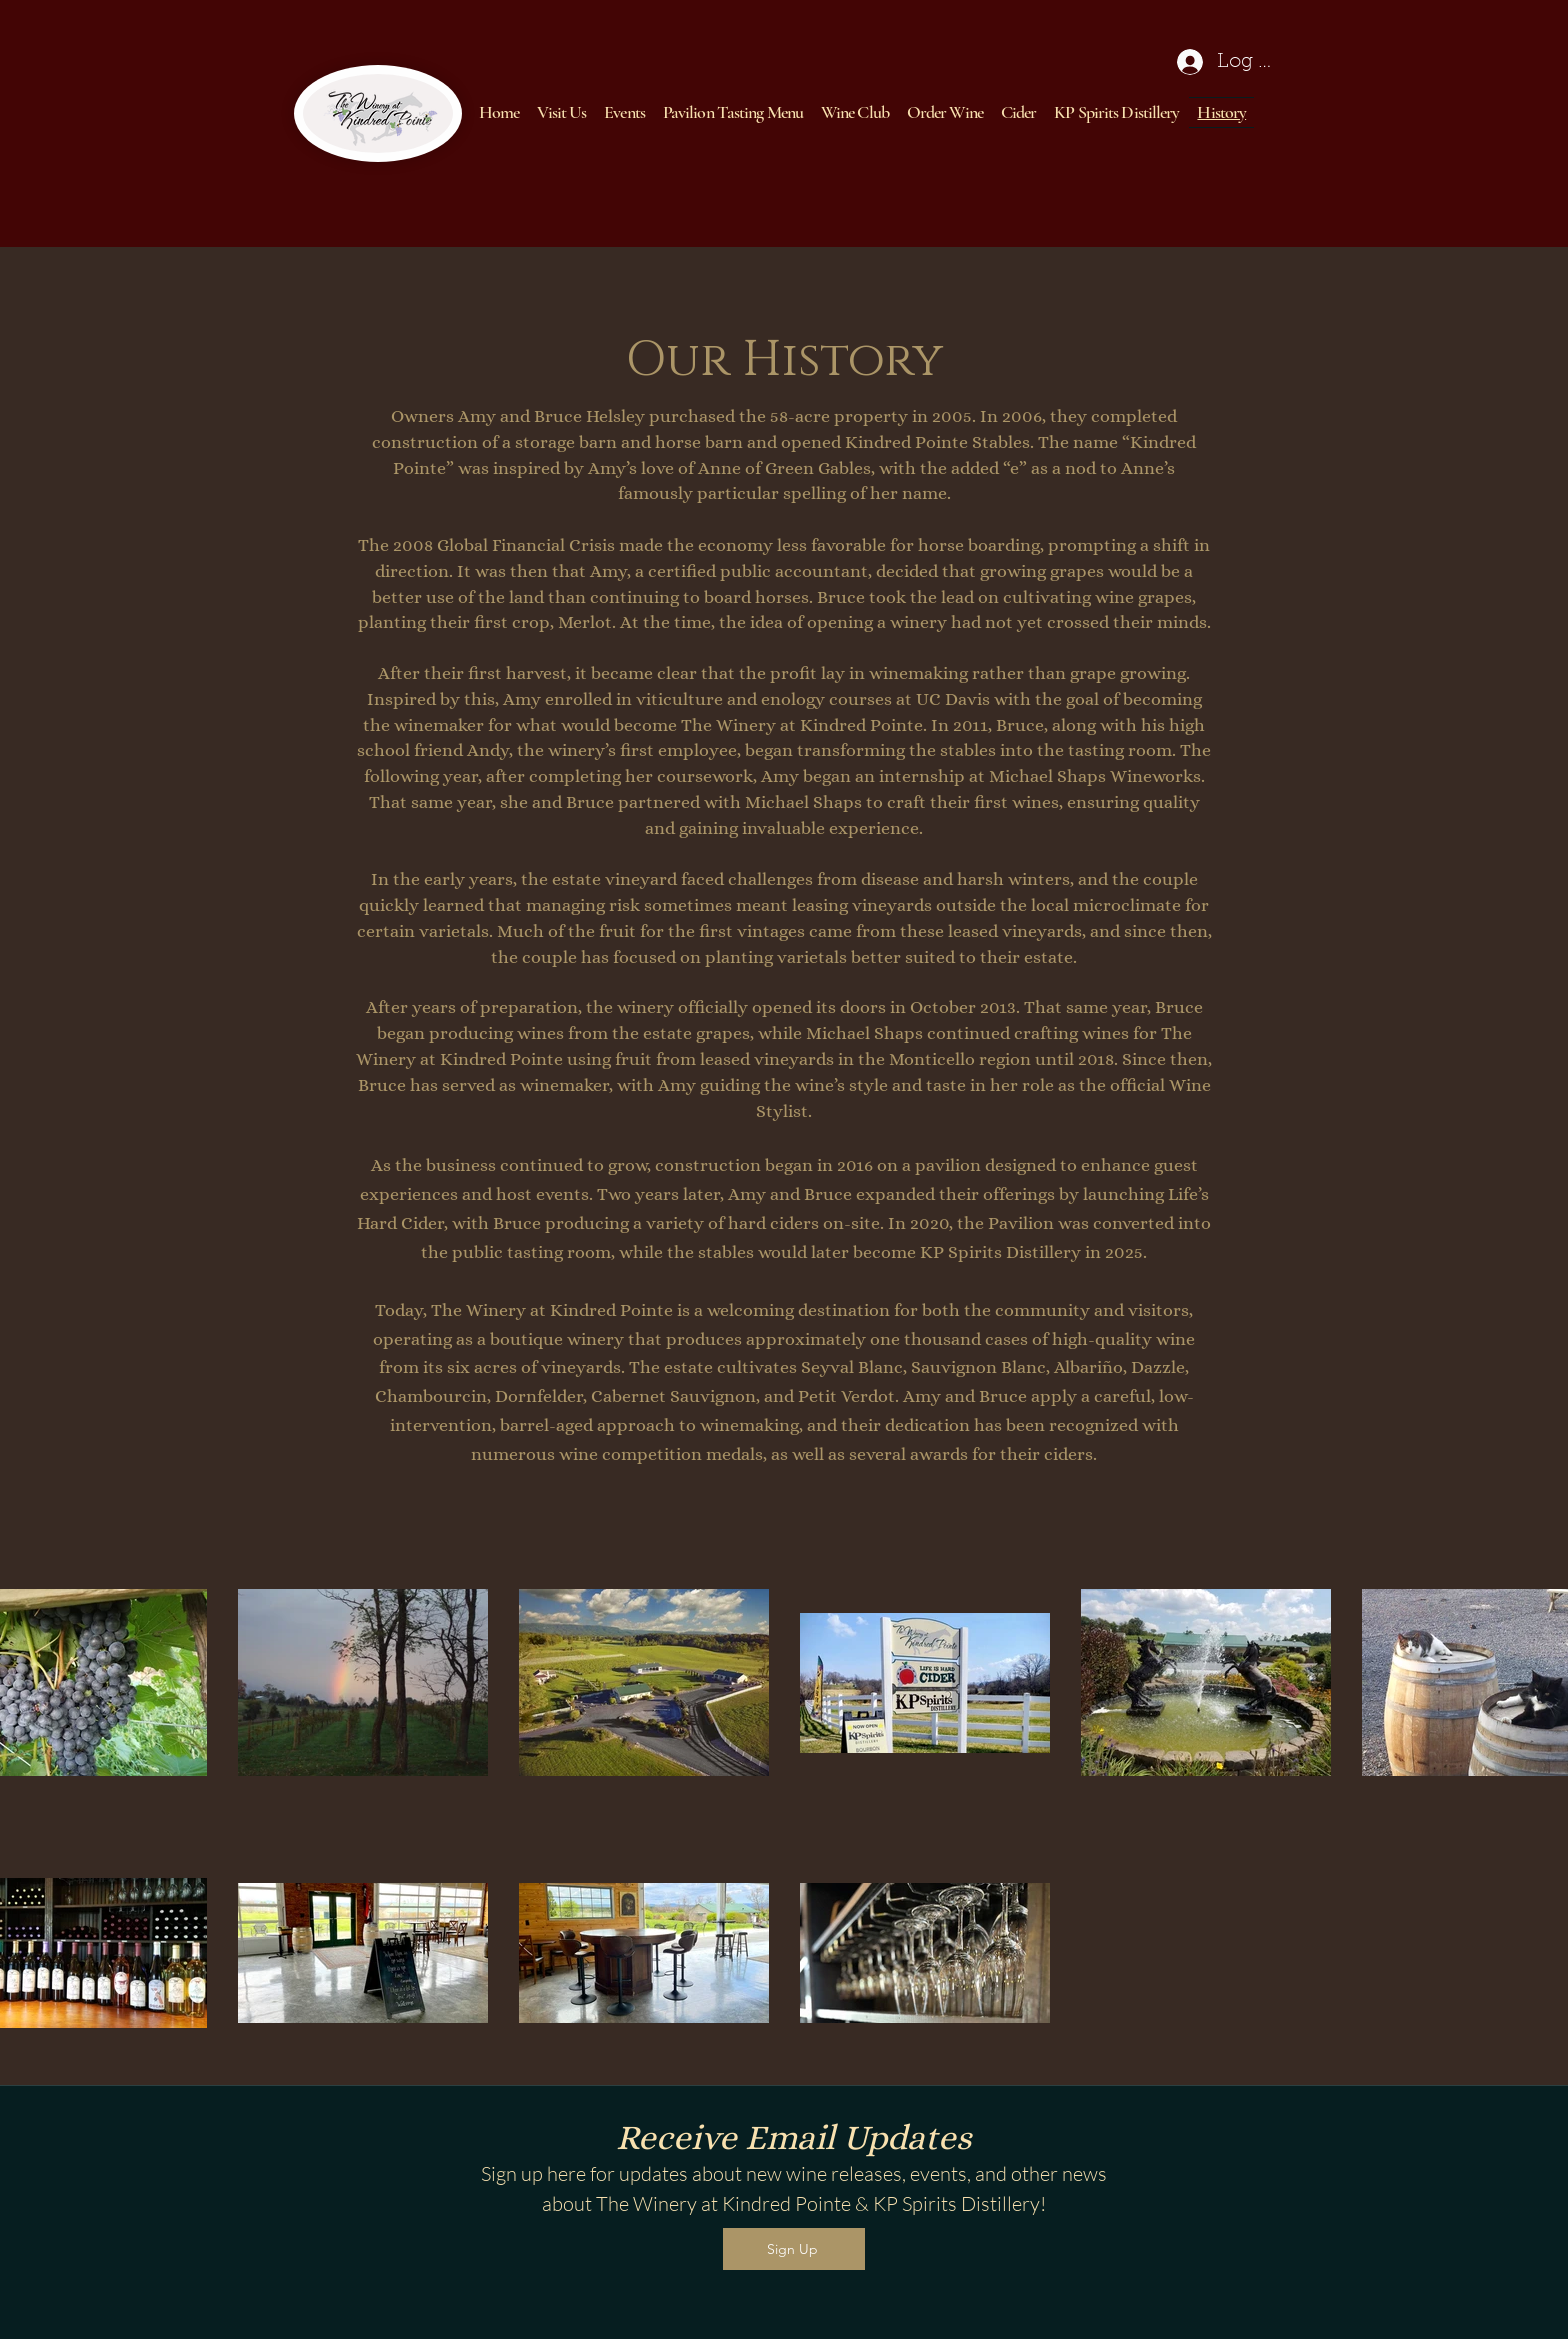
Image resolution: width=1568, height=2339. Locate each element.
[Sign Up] (794, 2249)
